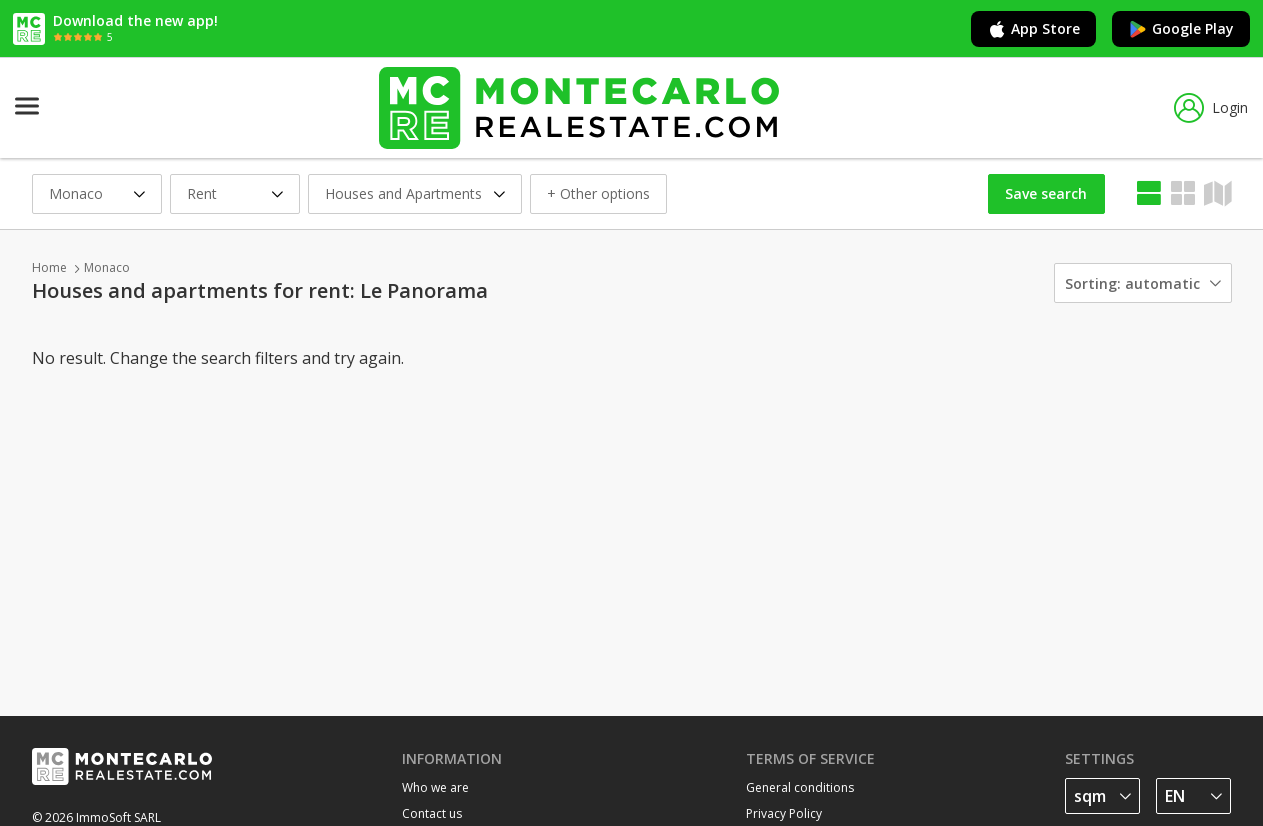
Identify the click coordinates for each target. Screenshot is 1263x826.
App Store (1033, 29)
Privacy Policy (784, 813)
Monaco (107, 267)
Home (49, 267)
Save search (1046, 193)
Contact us (432, 813)
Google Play (1181, 29)
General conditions (800, 787)
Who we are (435, 787)
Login (1211, 108)
